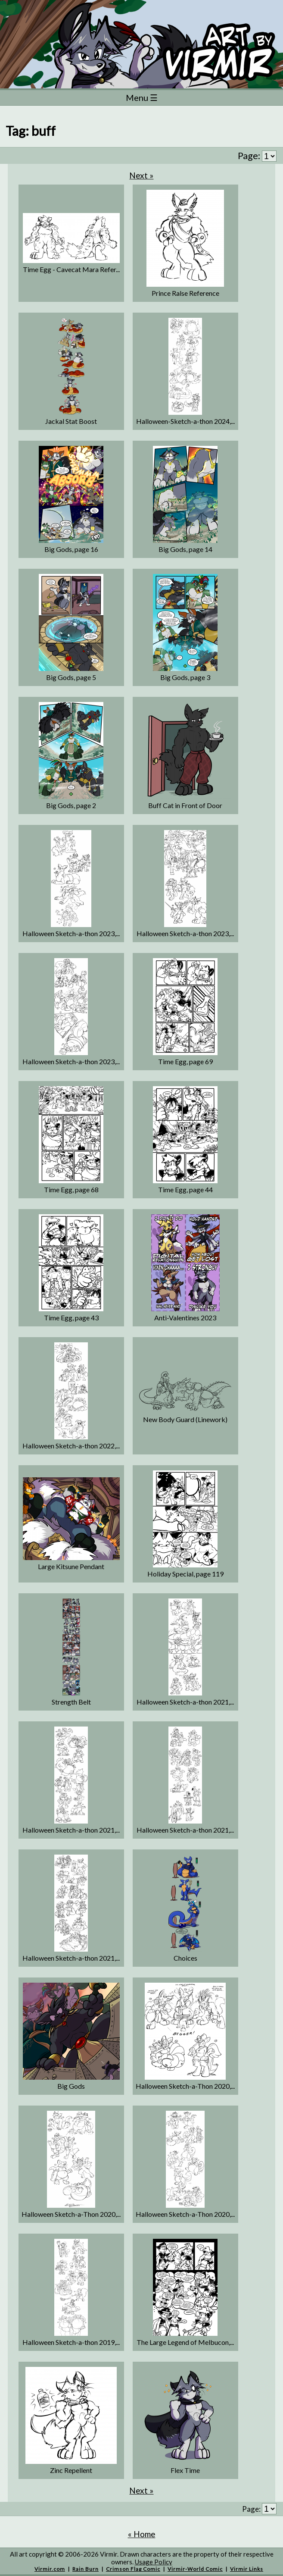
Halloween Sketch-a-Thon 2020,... (185, 2086)
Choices (185, 1958)
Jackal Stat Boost (71, 421)
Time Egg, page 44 (185, 1189)
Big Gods (71, 2086)
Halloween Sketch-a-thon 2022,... (71, 1446)
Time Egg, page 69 (185, 1061)
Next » (141, 175)
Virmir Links (246, 2569)
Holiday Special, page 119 (185, 1574)
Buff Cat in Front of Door (185, 805)
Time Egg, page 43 (71, 1317)
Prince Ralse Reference (185, 293)
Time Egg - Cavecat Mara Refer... (71, 269)
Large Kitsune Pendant (71, 1566)
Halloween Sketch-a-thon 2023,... (71, 933)
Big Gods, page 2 (71, 805)
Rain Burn (85, 2569)
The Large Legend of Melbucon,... (185, 2342)
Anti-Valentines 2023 (185, 1317)
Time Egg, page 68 (71, 1189)
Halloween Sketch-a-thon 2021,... (185, 1702)
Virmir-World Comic (195, 2569)
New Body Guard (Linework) (185, 1419)
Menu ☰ (142, 97)
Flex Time (185, 2470)
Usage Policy (153, 2562)
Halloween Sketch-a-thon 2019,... (71, 2342)
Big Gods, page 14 (185, 549)
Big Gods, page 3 (185, 677)
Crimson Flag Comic (133, 2569)
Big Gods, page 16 (71, 549)
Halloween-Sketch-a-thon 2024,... (185, 421)
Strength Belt (71, 1702)
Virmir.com (49, 2569)
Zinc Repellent (71, 2470)
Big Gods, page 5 (71, 677)
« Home (141, 2534)
